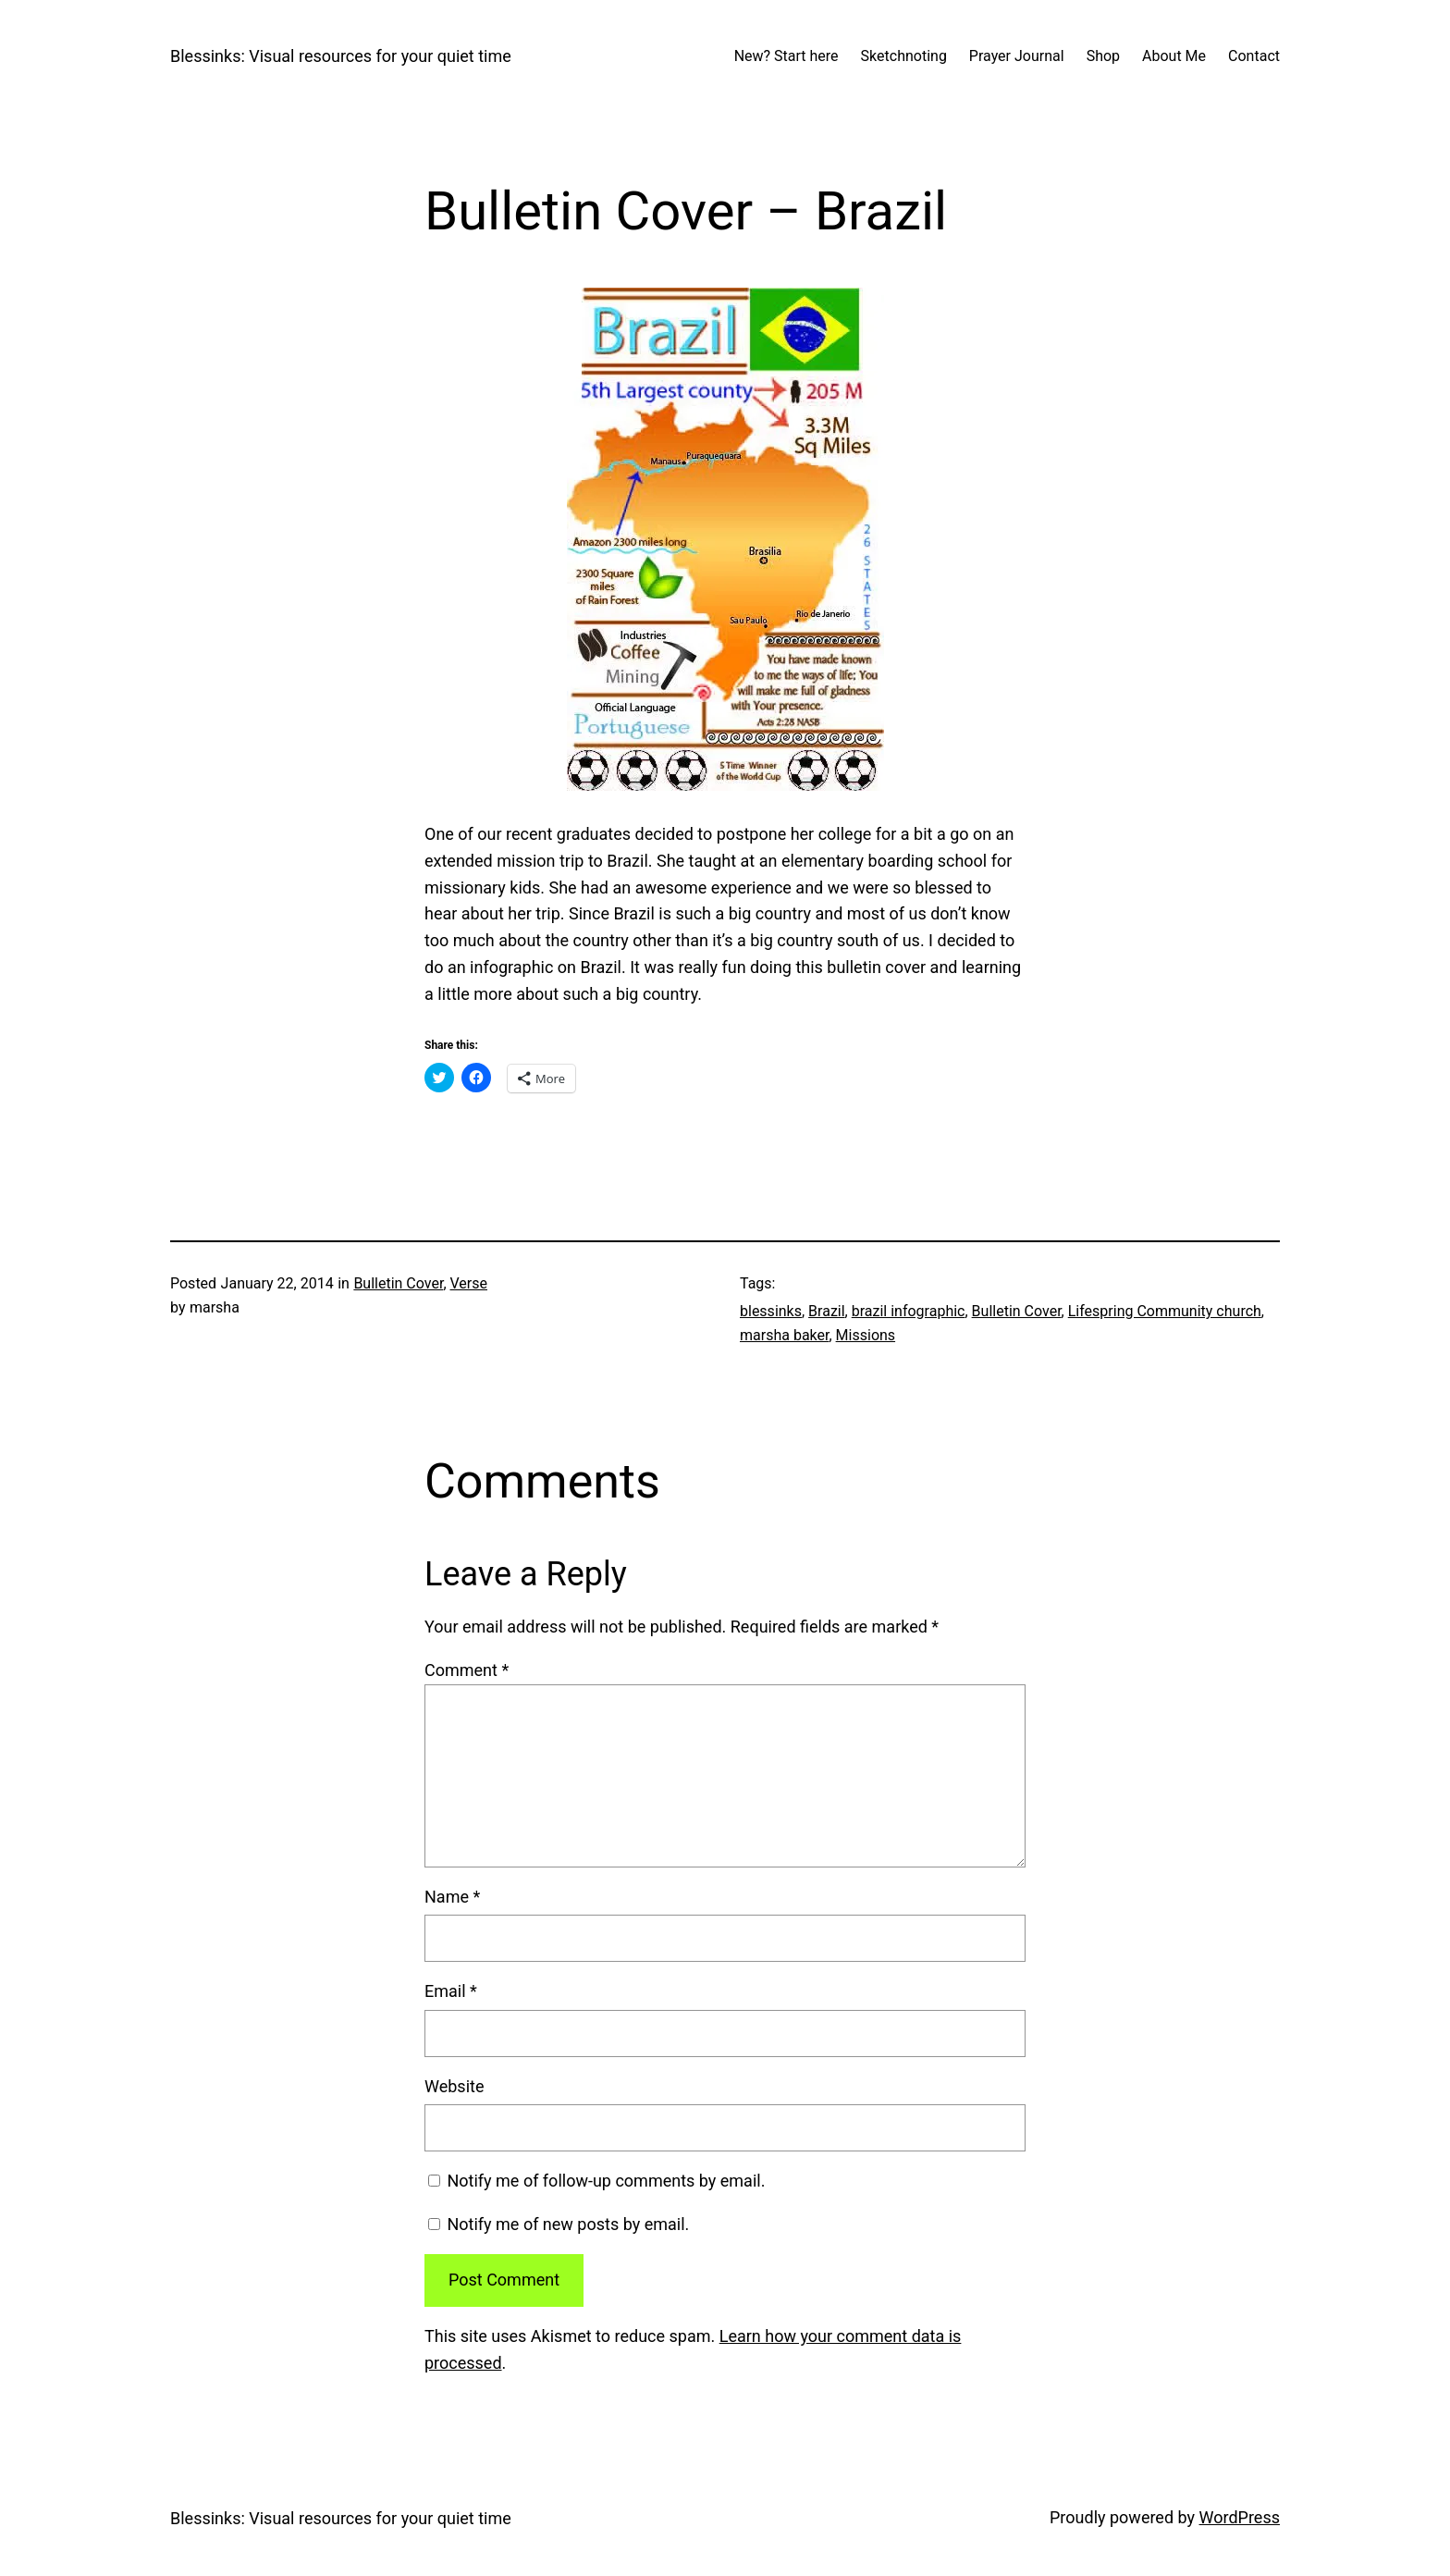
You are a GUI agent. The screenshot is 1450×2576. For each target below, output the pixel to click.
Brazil (826, 1311)
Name (452, 1896)
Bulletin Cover (398, 1283)
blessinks (771, 1311)
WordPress (1239, 2517)
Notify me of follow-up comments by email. (606, 2180)
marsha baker (784, 1335)
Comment (466, 1670)
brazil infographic (908, 1311)
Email (450, 1991)
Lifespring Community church (1164, 1311)
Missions (865, 1335)
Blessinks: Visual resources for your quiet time (340, 56)
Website (454, 2086)
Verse (469, 1283)
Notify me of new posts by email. (568, 2224)
